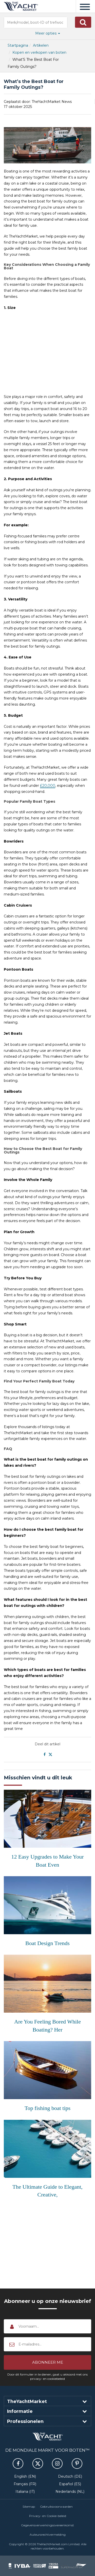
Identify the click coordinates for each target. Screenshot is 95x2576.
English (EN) (25, 2476)
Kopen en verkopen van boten (39, 52)
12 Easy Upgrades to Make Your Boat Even (47, 1861)
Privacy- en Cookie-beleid (47, 2516)
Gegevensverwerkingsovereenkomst (47, 2525)
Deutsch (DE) (70, 2476)
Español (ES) (70, 2484)
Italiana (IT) (25, 2491)
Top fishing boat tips (47, 2108)
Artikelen (41, 45)
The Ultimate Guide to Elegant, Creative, (47, 2191)
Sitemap (29, 2506)
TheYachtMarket (21, 6)
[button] (83, 22)
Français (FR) (25, 2484)
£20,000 (47, 785)
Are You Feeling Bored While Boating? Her (47, 2025)
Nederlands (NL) (69, 2491)
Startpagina (18, 45)
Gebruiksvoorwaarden (56, 2506)
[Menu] (85, 6)
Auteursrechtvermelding (48, 2534)
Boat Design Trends (47, 1943)
